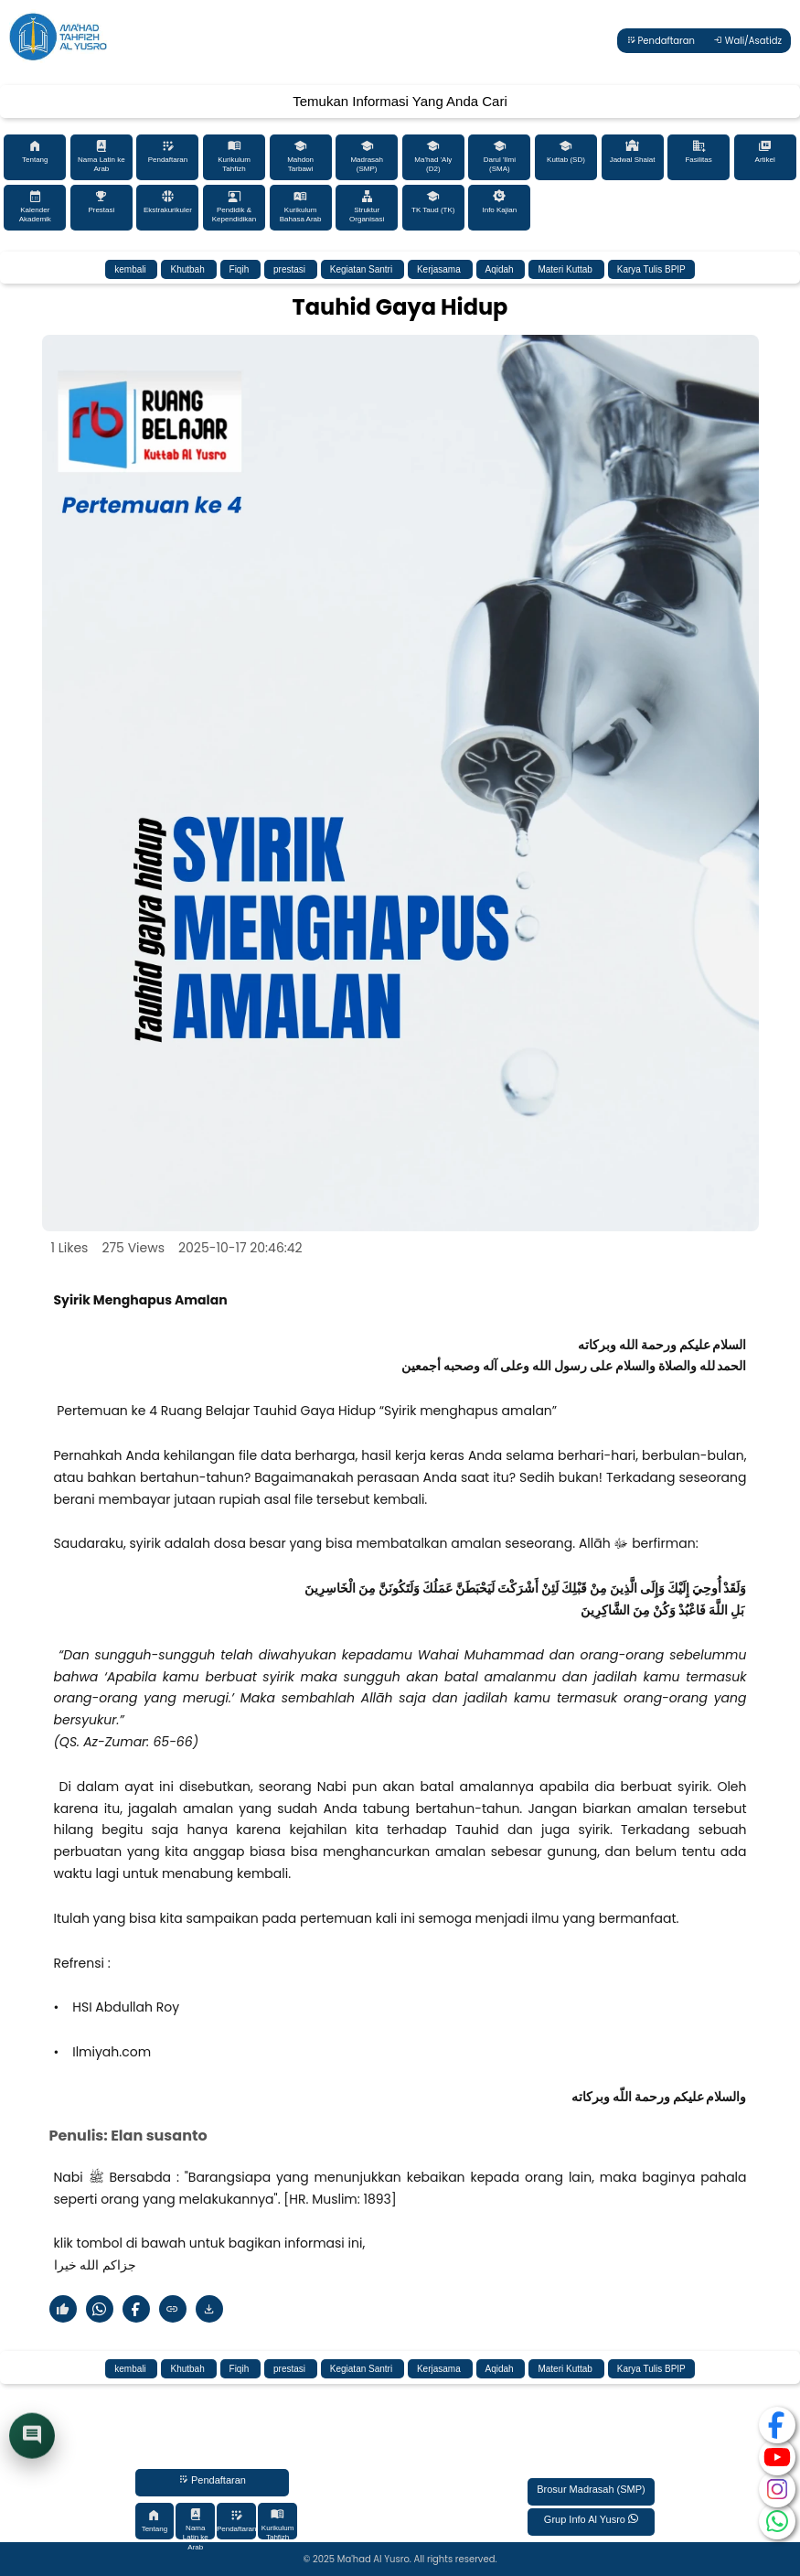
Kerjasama (440, 269)
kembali (131, 269)
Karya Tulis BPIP (651, 269)
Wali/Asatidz (747, 41)
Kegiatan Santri (362, 269)
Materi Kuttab (566, 269)
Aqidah (501, 269)
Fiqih (240, 269)
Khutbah (188, 269)
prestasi (290, 269)
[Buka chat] (32, 2438)
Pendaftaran (660, 41)
